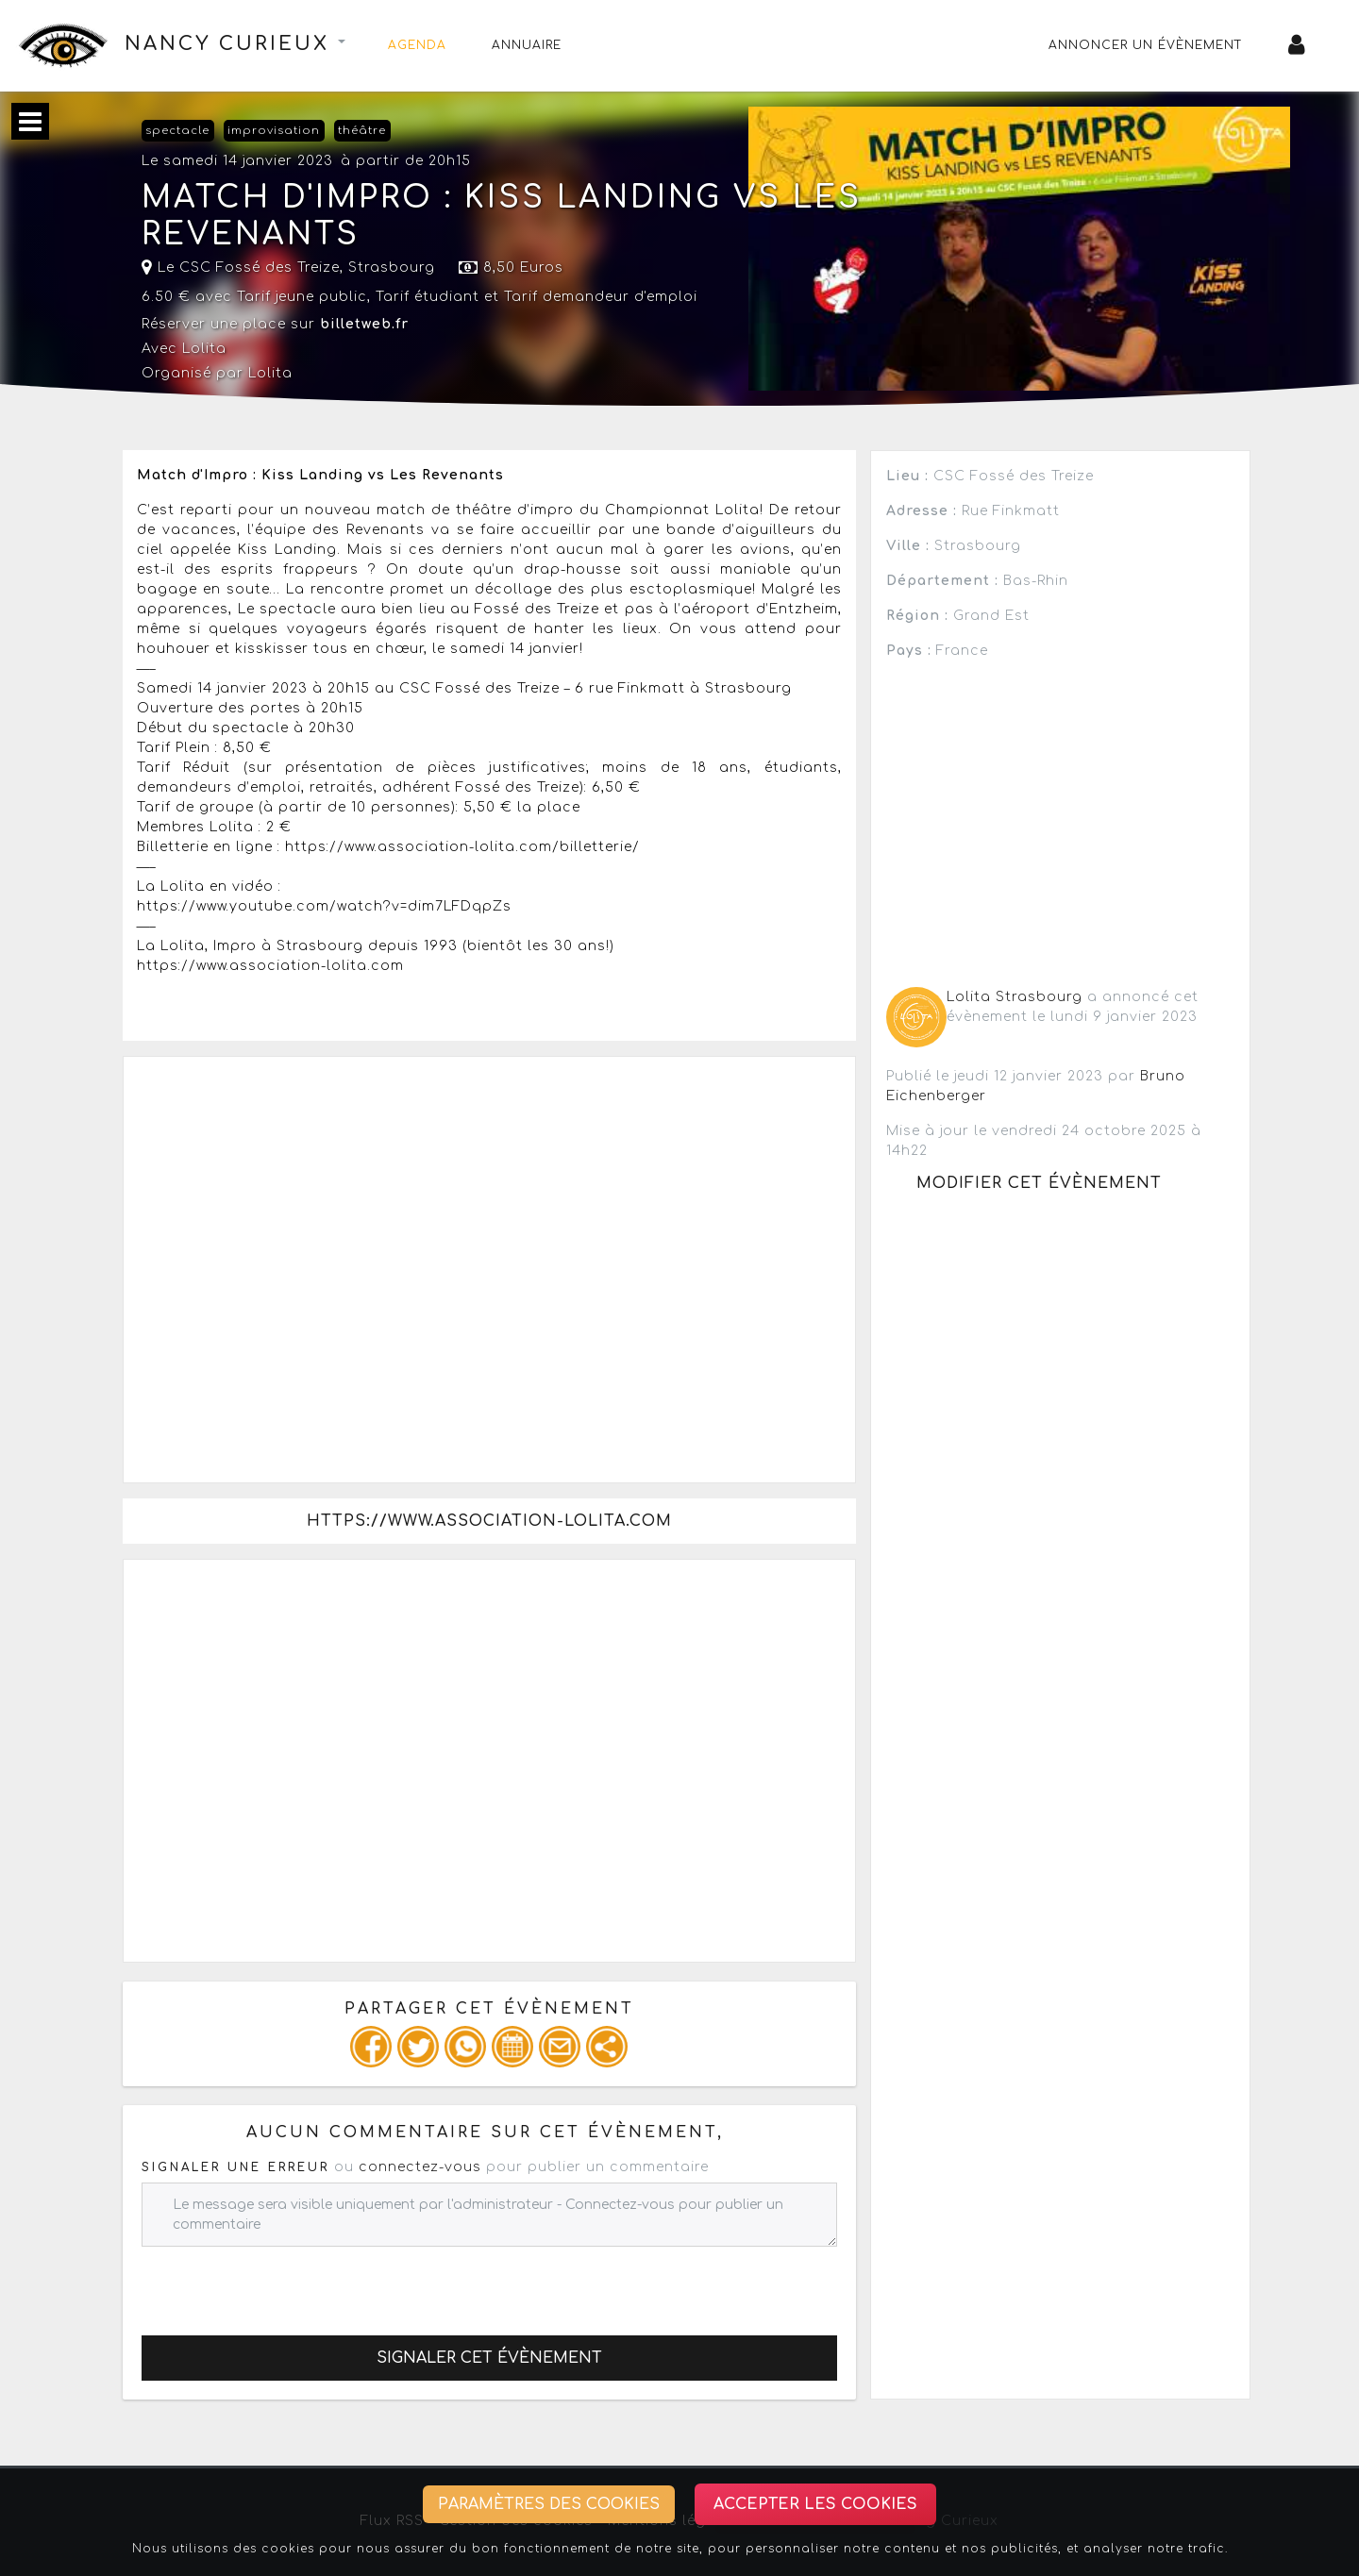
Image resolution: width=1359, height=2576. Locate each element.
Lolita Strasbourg (1014, 997)
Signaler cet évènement (489, 2358)
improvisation (273, 131)
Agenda (417, 45)
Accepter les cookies (815, 2504)
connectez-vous (420, 2167)
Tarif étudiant (427, 297)
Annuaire (527, 45)
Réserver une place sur (275, 324)
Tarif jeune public (302, 297)
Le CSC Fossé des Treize (241, 267)
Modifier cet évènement (1039, 1183)
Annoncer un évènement (1146, 45)
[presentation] (285, 2283)
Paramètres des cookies (549, 2504)
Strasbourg (391, 267)
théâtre (362, 131)
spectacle (177, 131)
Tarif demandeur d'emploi (600, 297)
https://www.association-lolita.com (489, 1521)
